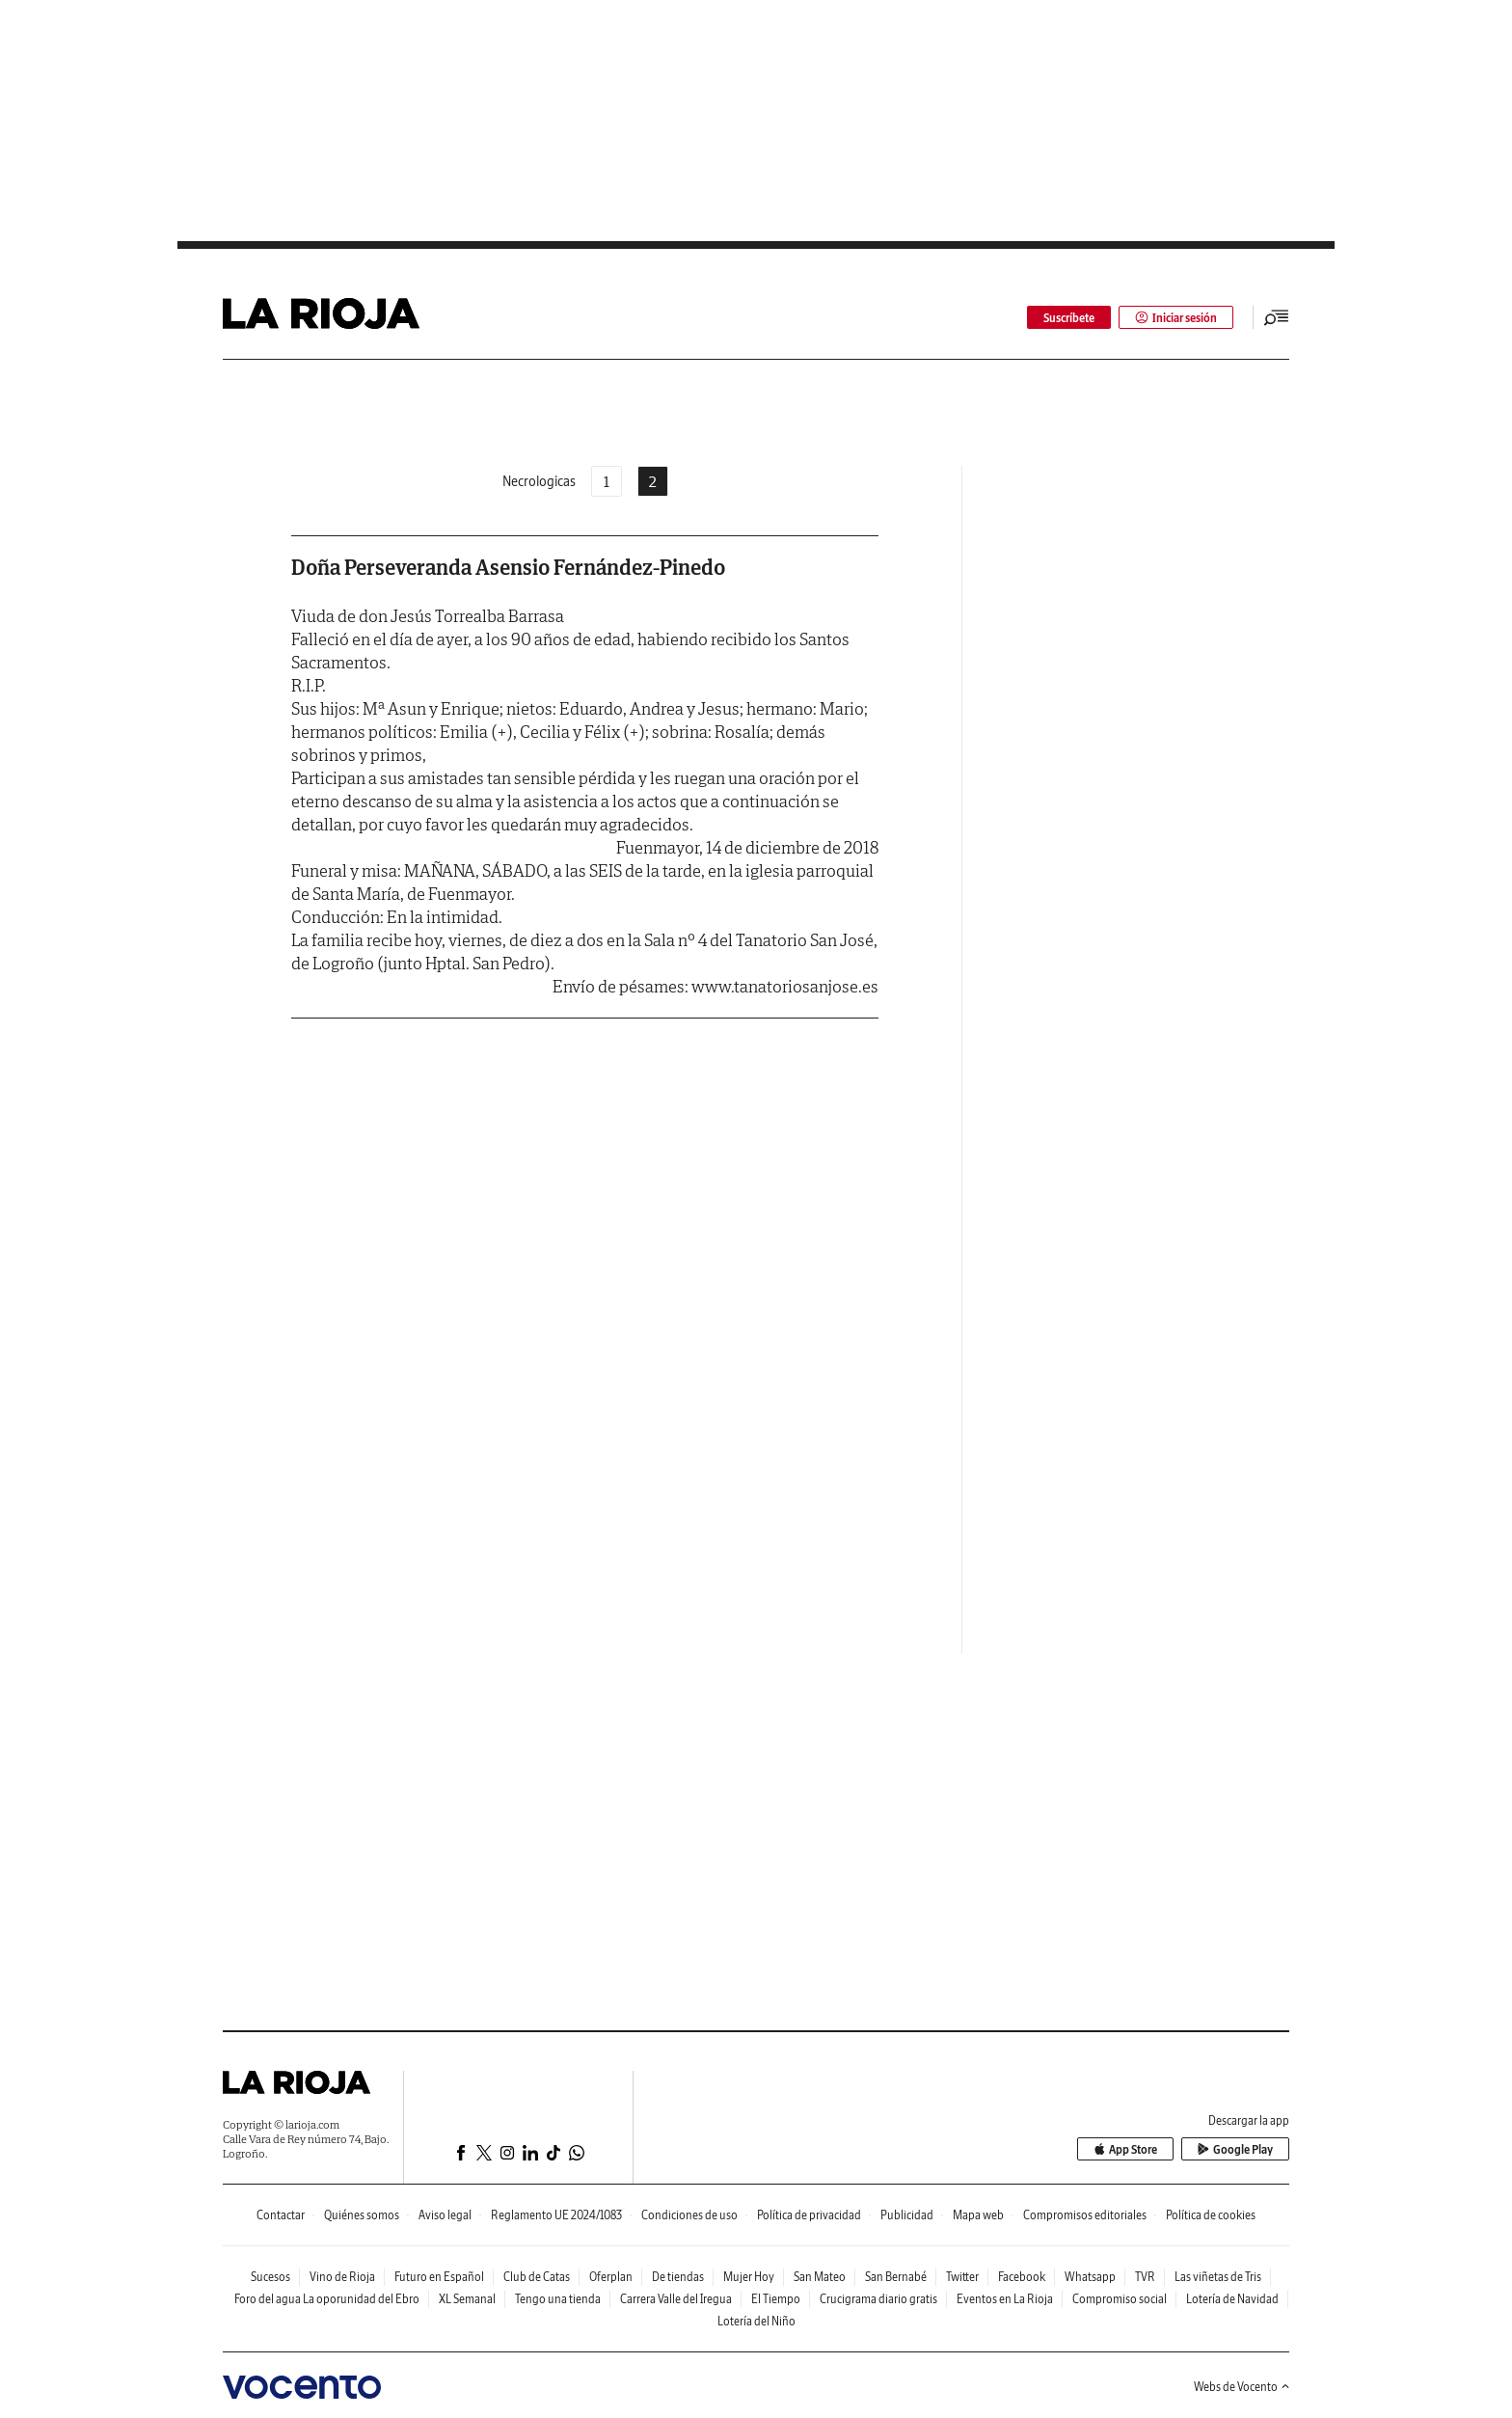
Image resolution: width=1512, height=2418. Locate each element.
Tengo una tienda (558, 2299)
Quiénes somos (361, 2215)
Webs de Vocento (1241, 2386)
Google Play (1235, 2149)
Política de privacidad (809, 2215)
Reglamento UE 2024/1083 (556, 2215)
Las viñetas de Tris (1217, 2276)
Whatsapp (1090, 2276)
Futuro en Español (439, 2276)
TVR (1145, 2276)
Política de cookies (1211, 2215)
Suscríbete (1068, 318)
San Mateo (820, 2276)
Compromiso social (1119, 2299)
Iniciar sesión (1176, 318)
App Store (1125, 2149)
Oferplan (611, 2276)
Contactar (280, 2215)
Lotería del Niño (756, 2321)
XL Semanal (467, 2299)
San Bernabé (896, 2276)
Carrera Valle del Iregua (676, 2299)
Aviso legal (445, 2215)
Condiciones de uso (689, 2215)
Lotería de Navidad (1232, 2299)
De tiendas (678, 2276)
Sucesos (270, 2276)
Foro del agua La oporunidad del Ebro (326, 2299)
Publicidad (906, 2215)
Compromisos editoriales (1085, 2215)
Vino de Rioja (342, 2276)
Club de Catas (536, 2276)
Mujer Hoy (748, 2276)
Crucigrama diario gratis (878, 2299)
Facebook (1021, 2276)
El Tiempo (775, 2299)
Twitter (962, 2276)
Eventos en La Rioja (1005, 2299)
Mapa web (978, 2215)
